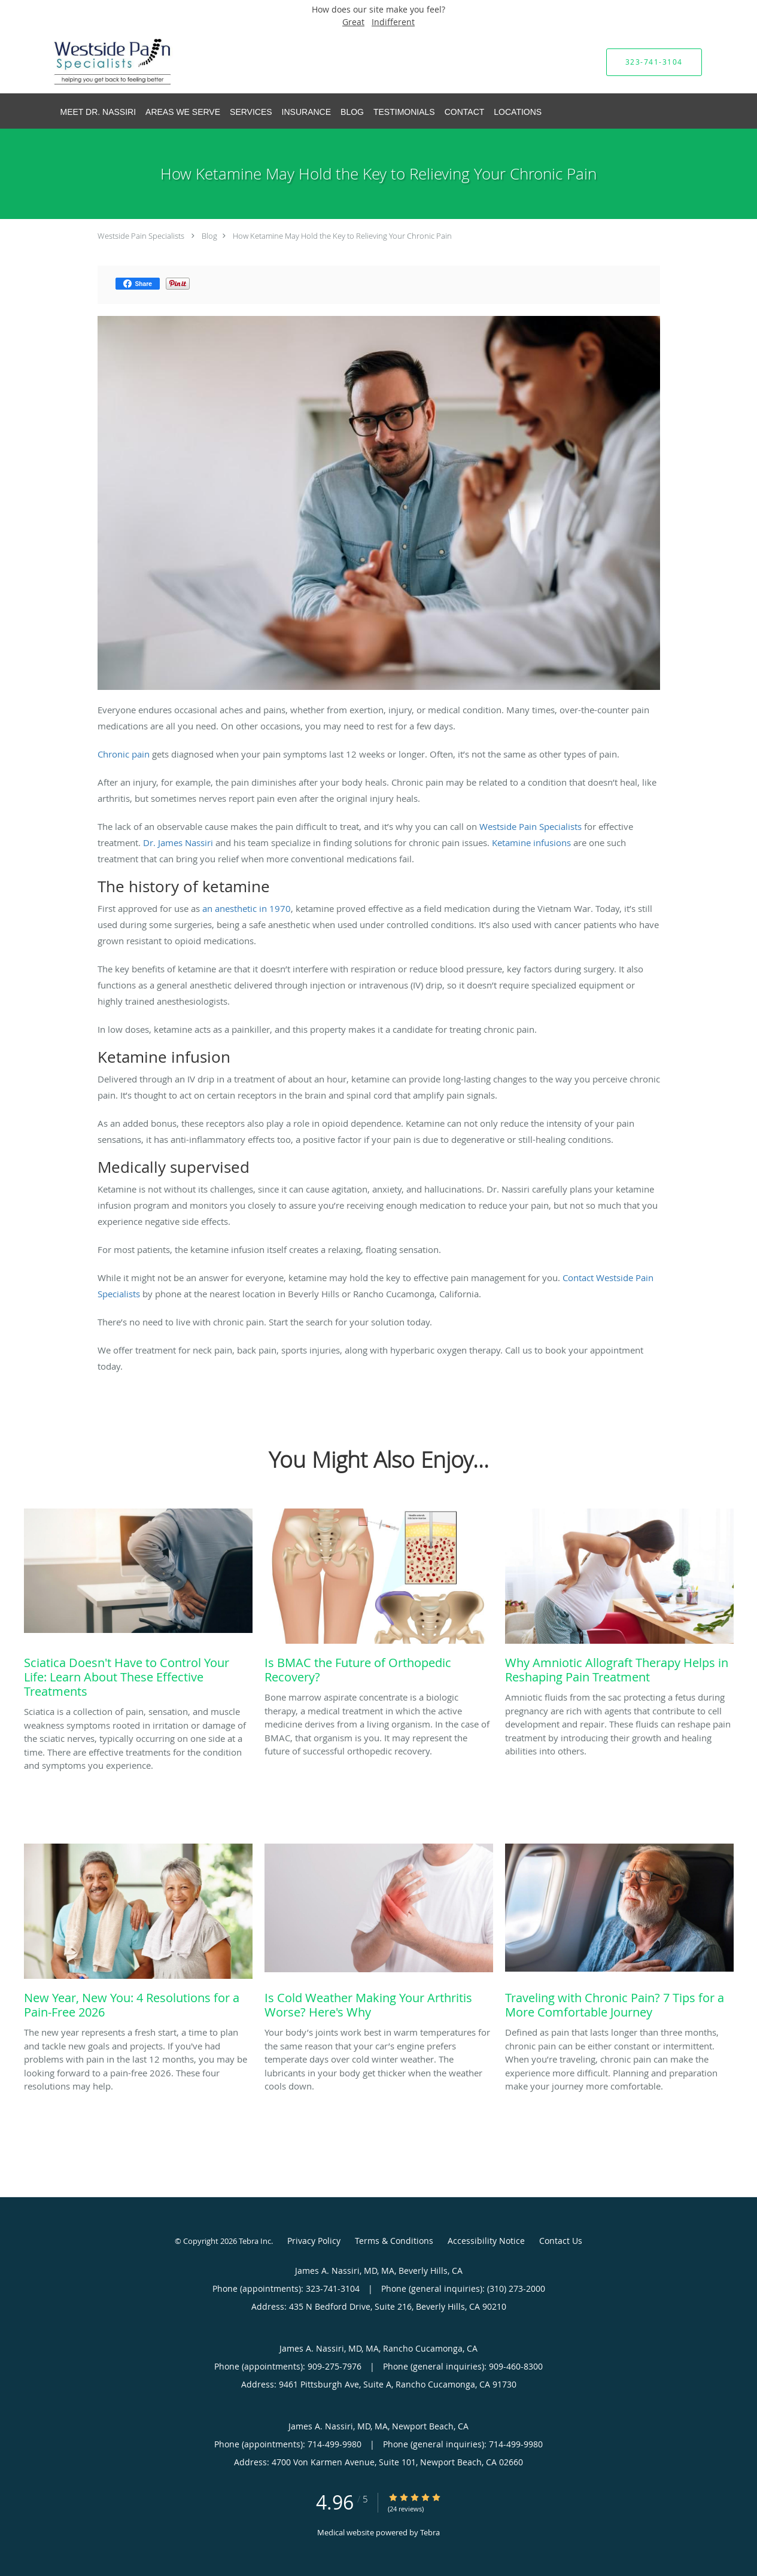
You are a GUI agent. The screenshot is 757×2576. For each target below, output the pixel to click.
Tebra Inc (255, 2241)
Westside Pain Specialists (141, 235)
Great (353, 22)
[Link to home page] (95, 62)
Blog (209, 235)
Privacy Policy (314, 2240)
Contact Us (560, 2240)
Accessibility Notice (486, 2240)
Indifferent (393, 22)
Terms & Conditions (394, 2240)
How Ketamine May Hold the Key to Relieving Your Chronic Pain (342, 235)
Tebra (430, 2532)
